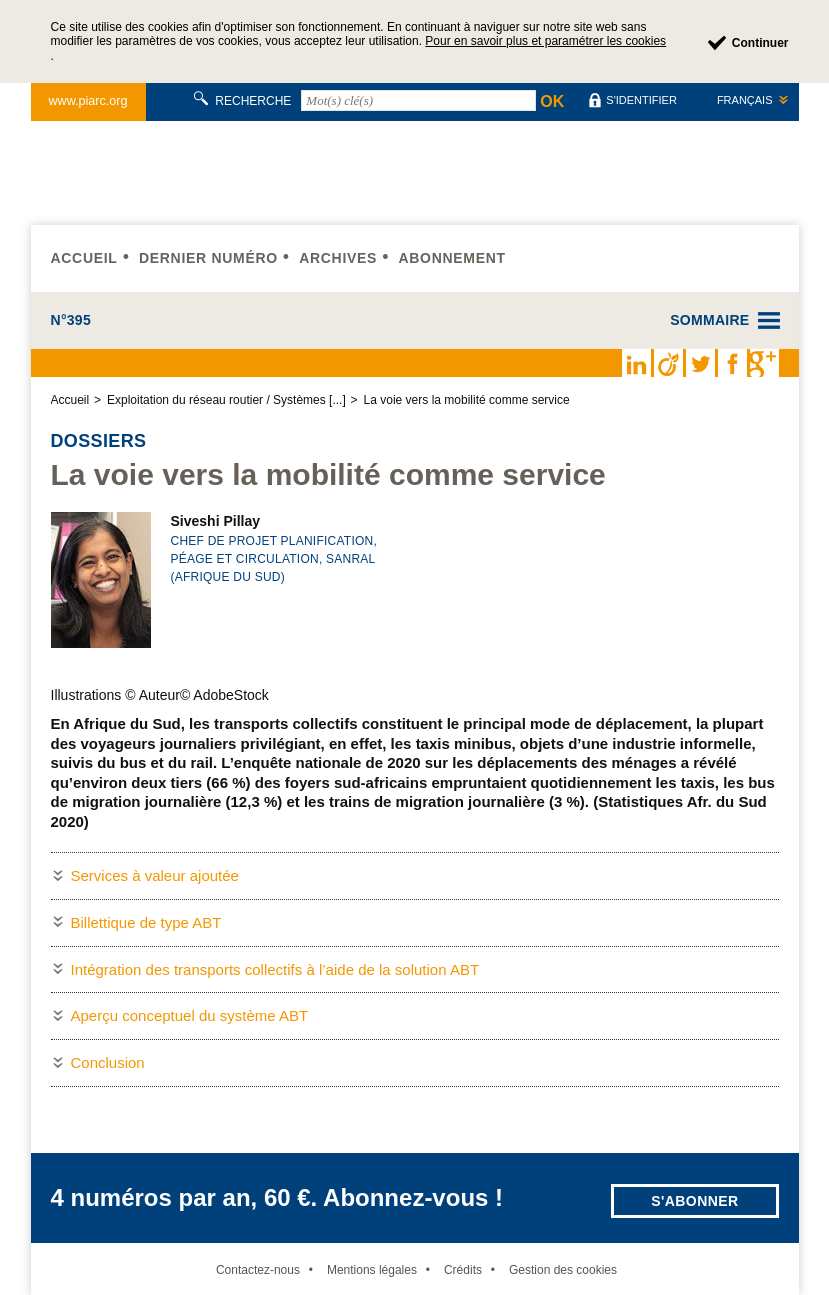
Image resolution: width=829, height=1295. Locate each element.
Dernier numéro (208, 258)
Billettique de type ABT (146, 922)
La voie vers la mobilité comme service (467, 400)
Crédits (463, 1270)
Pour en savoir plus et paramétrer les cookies (545, 41)
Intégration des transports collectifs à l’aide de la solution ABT (275, 969)
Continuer (760, 43)
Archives (338, 258)
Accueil (84, 258)
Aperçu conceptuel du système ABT (190, 1015)
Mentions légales (372, 1270)
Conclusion (108, 1062)
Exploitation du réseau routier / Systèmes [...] (226, 400)
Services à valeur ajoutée (155, 875)
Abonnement (451, 258)
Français (745, 100)
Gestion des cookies (563, 1270)
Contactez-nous (258, 1270)
